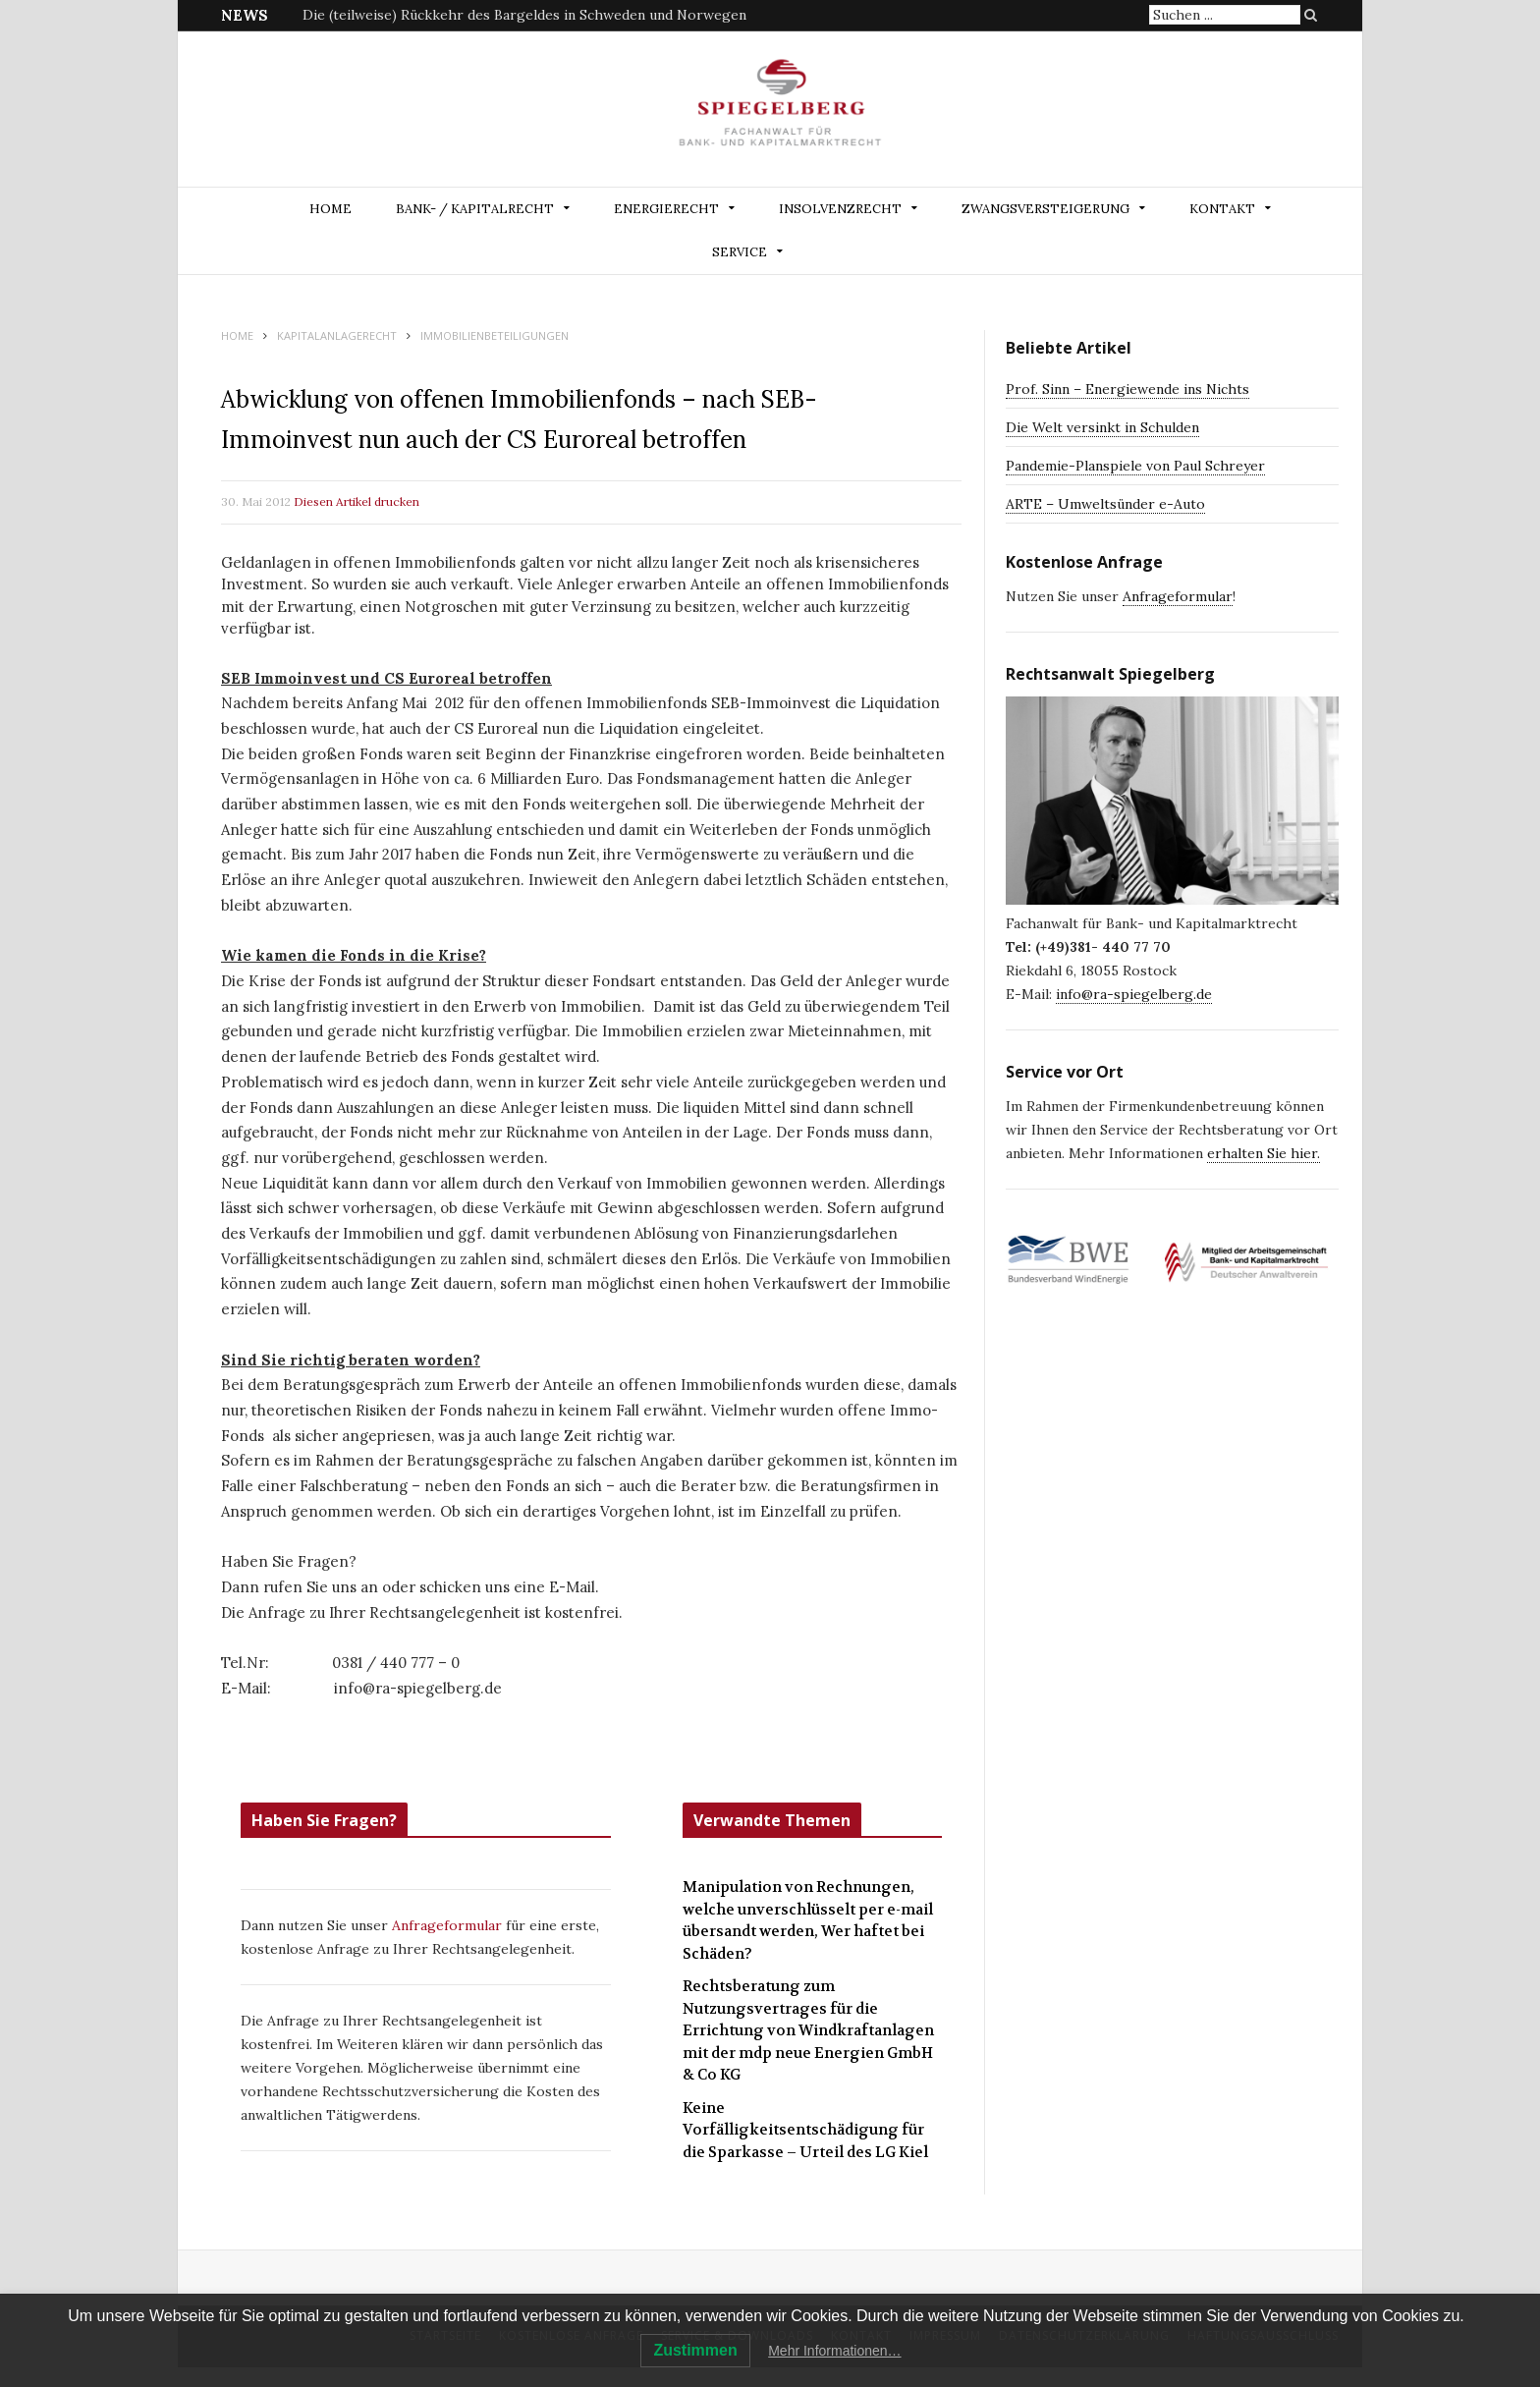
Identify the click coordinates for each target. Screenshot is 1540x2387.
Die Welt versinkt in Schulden (1102, 427)
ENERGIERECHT (666, 208)
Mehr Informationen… (834, 2351)
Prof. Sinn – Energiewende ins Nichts (1127, 389)
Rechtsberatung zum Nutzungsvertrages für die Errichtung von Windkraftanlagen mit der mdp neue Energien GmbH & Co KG (808, 2030)
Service (739, 252)
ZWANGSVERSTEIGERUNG (1045, 208)
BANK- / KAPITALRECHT (475, 208)
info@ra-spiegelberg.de (1134, 994)
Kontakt (1222, 208)
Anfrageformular (449, 1925)
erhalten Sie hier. (1263, 1153)
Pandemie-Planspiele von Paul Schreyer (1135, 465)
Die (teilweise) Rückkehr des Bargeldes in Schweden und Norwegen (524, 15)
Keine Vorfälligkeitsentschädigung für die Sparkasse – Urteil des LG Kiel (805, 2130)
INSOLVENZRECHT (840, 208)
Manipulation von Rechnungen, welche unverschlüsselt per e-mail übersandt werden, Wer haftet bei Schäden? (808, 1920)
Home (330, 208)
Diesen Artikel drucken (356, 501)
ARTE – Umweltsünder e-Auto (1105, 504)
